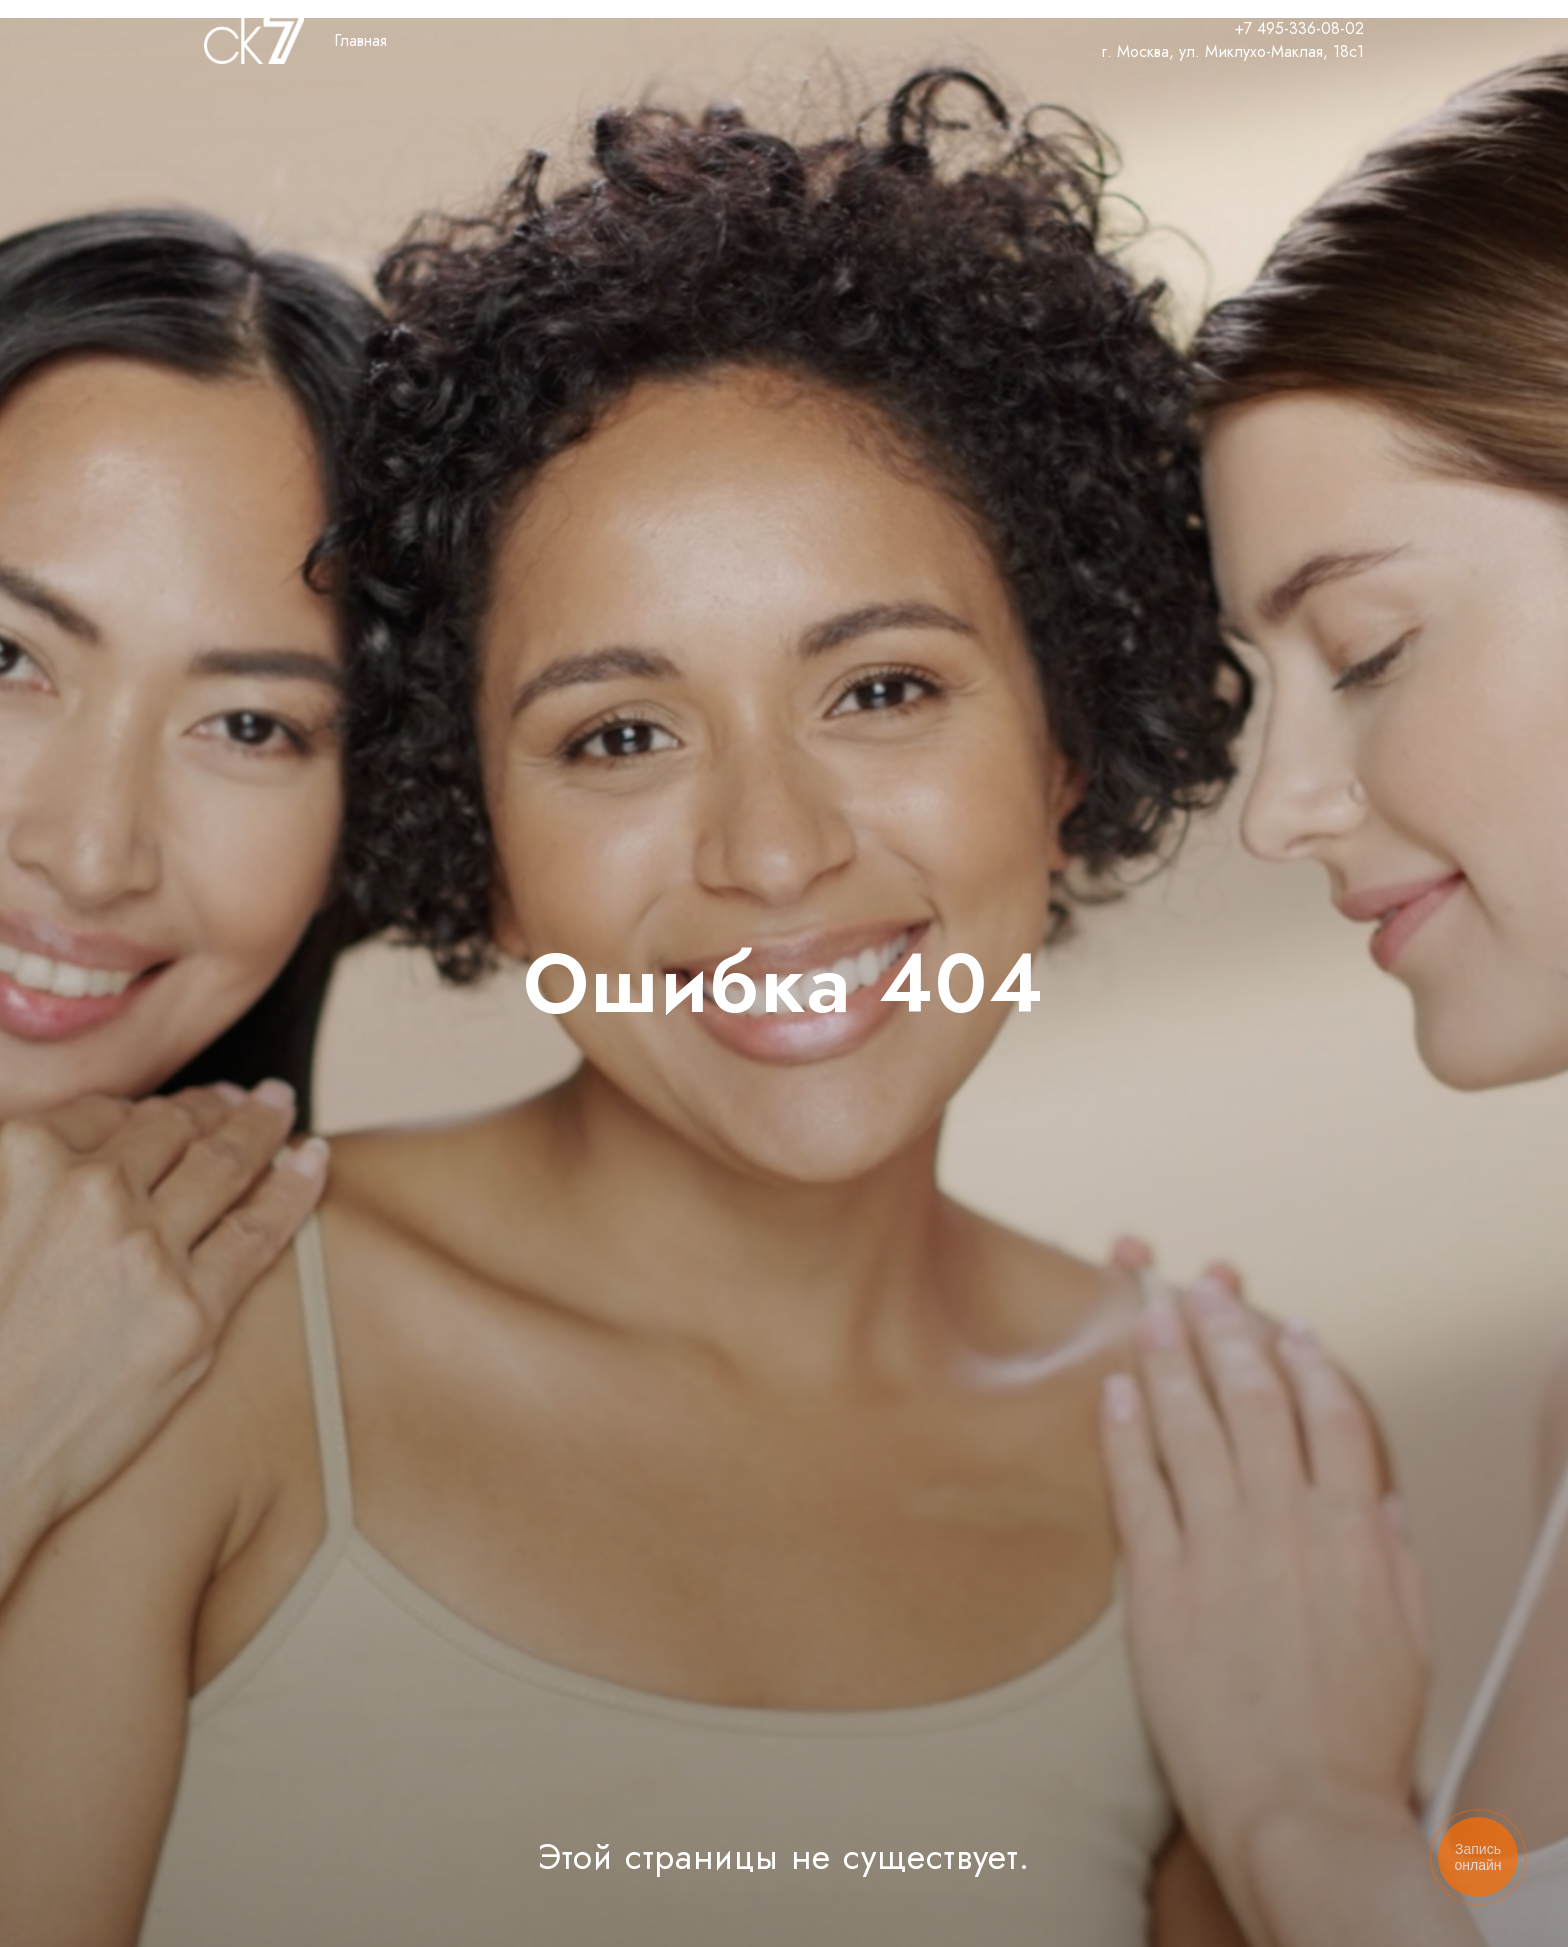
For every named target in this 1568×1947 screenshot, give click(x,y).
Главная (360, 40)
